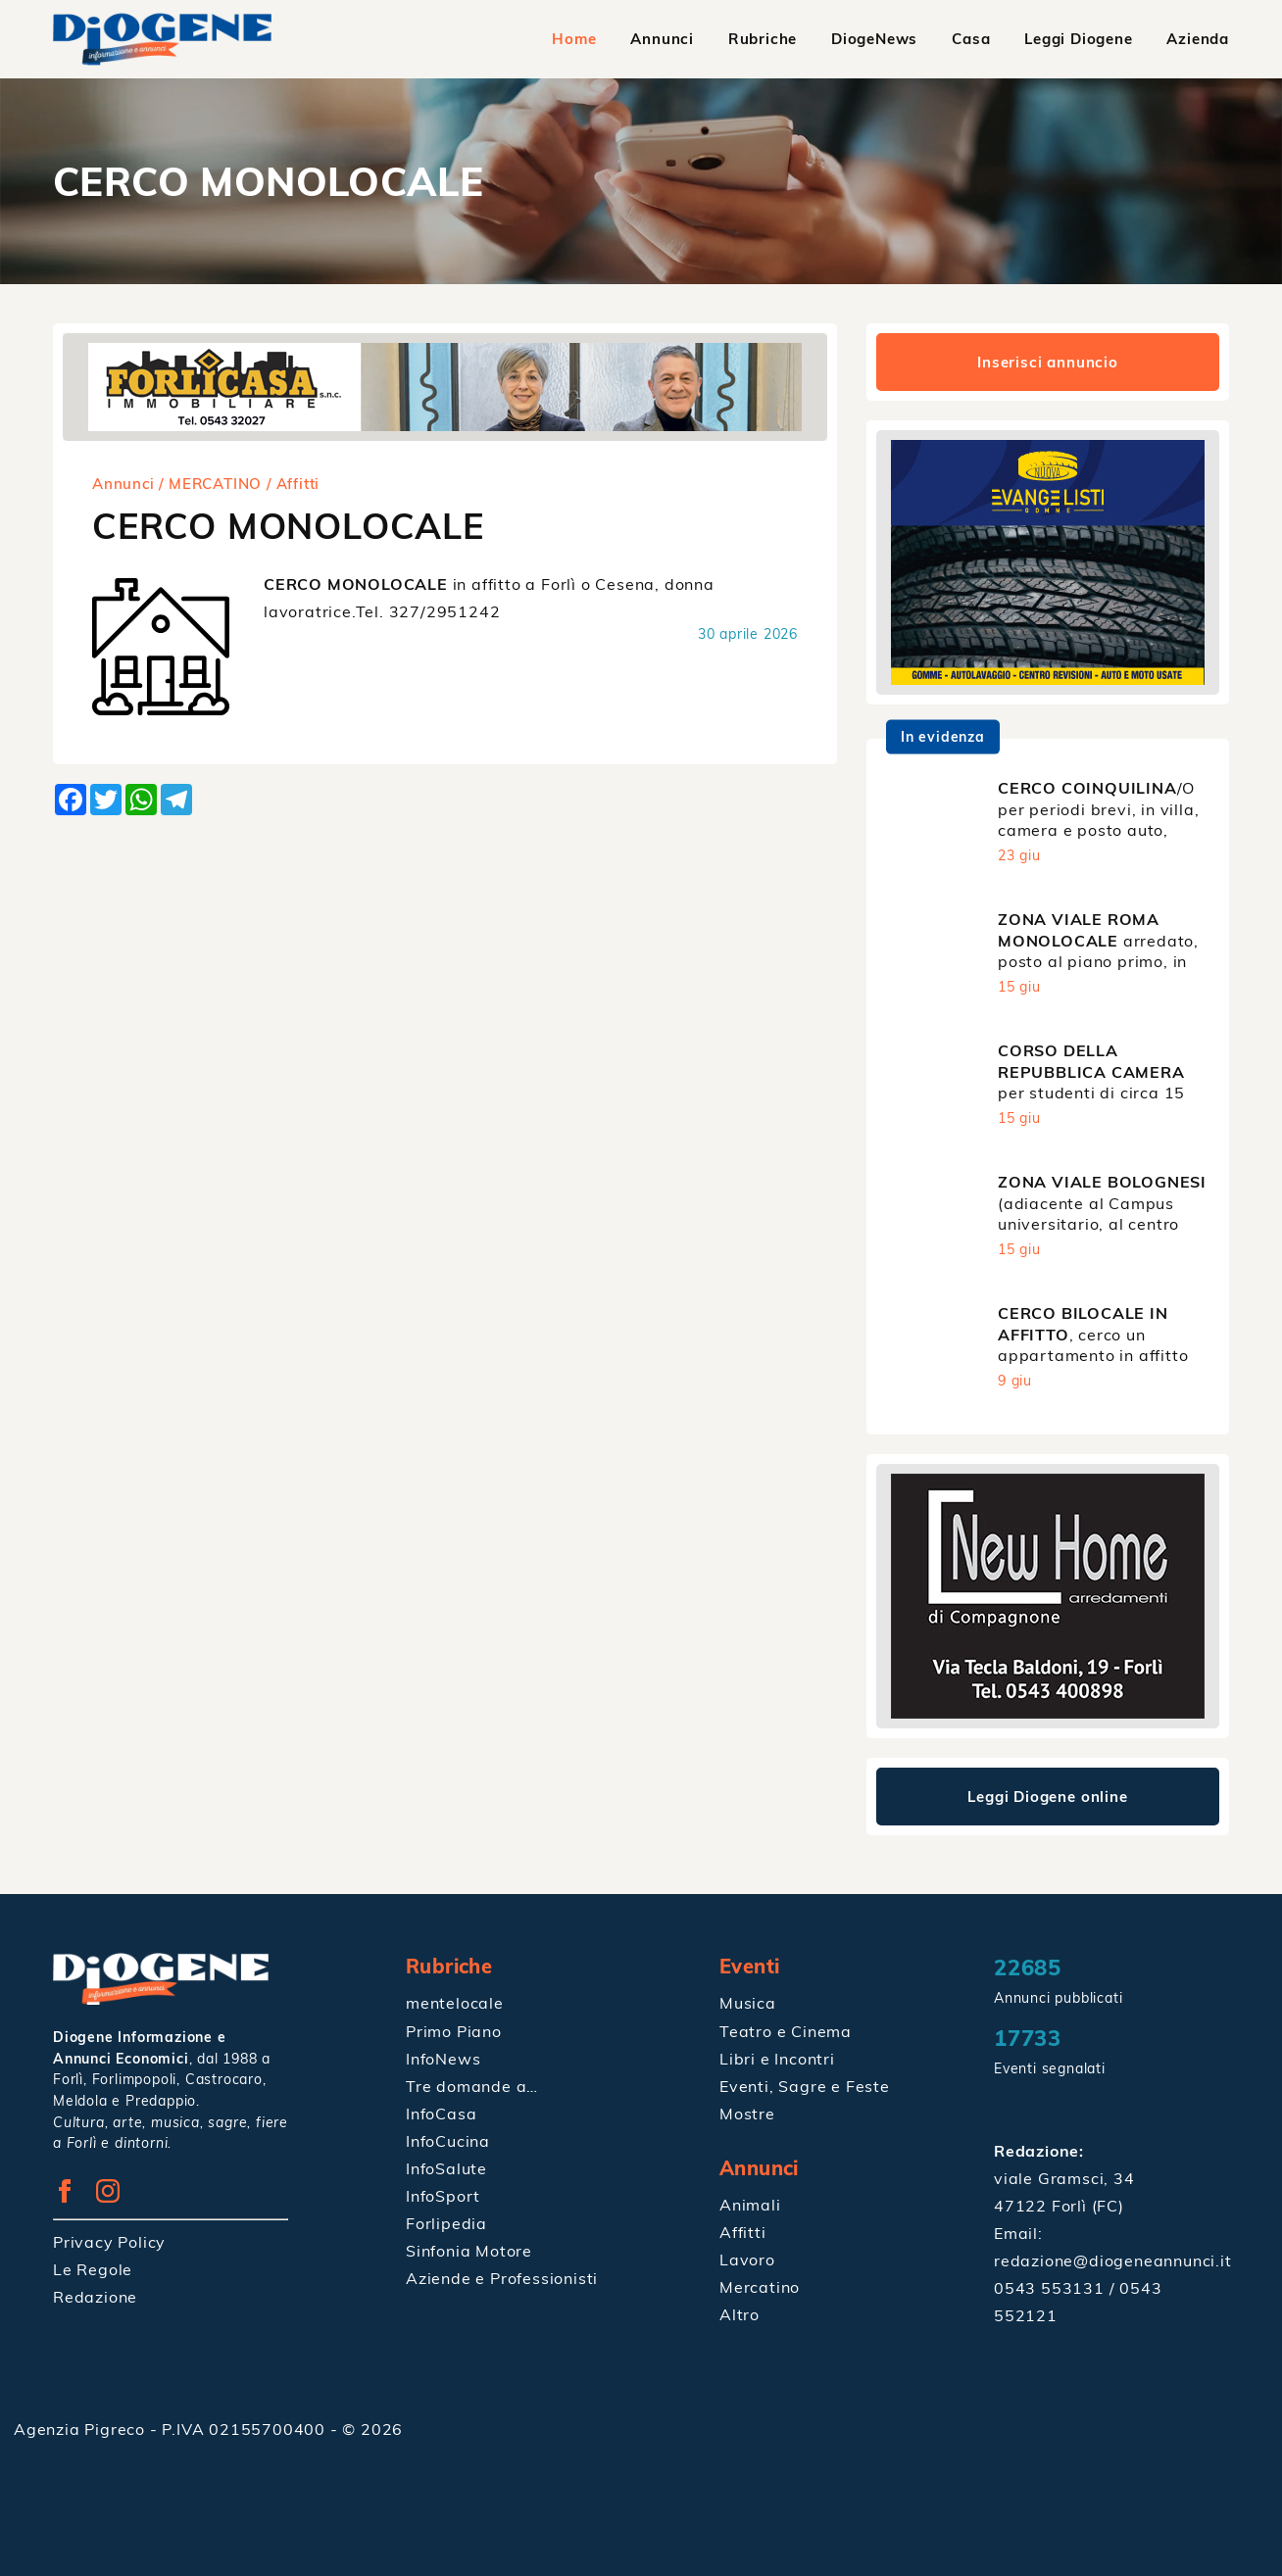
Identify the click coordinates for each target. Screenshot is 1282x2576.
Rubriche (762, 38)
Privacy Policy (109, 2242)
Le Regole (92, 2269)
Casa (971, 38)
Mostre (747, 2112)
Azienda (1197, 38)
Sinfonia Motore (469, 2250)
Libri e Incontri (777, 2057)
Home (574, 38)
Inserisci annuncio (1047, 362)
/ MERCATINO (210, 483)
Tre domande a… (472, 2085)
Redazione (95, 2297)
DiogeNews (874, 38)
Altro (739, 2313)
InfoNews (443, 2057)
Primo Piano (454, 2030)
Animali (750, 2203)
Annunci (663, 38)
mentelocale (455, 2003)
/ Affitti (293, 483)
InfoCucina (448, 2140)
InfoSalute (446, 2167)
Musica (747, 2003)
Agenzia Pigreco (82, 2429)
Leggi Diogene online (1048, 1796)
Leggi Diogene (1078, 38)
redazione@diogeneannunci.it (1113, 2260)
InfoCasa (441, 2112)
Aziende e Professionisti (502, 2277)
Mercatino (759, 2286)
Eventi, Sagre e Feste (804, 2085)
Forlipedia (446, 2222)
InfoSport (443, 2195)
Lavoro (747, 2258)
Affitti (742, 2231)
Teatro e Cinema (785, 2030)
